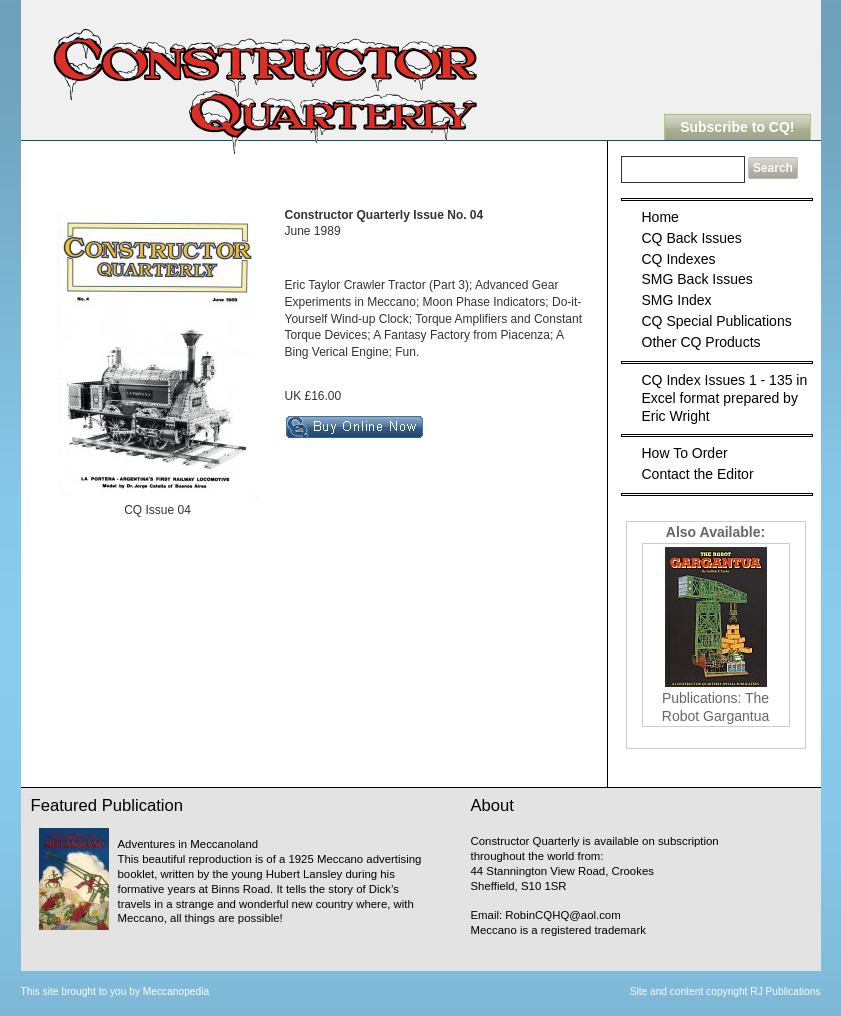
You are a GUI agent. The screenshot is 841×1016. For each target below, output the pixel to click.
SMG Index (677, 300)
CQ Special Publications (717, 321)
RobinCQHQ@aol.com (562, 915)
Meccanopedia (176, 991)
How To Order (685, 453)
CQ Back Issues (692, 238)
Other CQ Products (701, 342)
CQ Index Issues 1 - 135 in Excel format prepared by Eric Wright (725, 398)
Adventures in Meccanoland (188, 844)
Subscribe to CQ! (737, 127)
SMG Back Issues (697, 279)
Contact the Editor (698, 474)
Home (660, 217)
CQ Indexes (679, 259)
